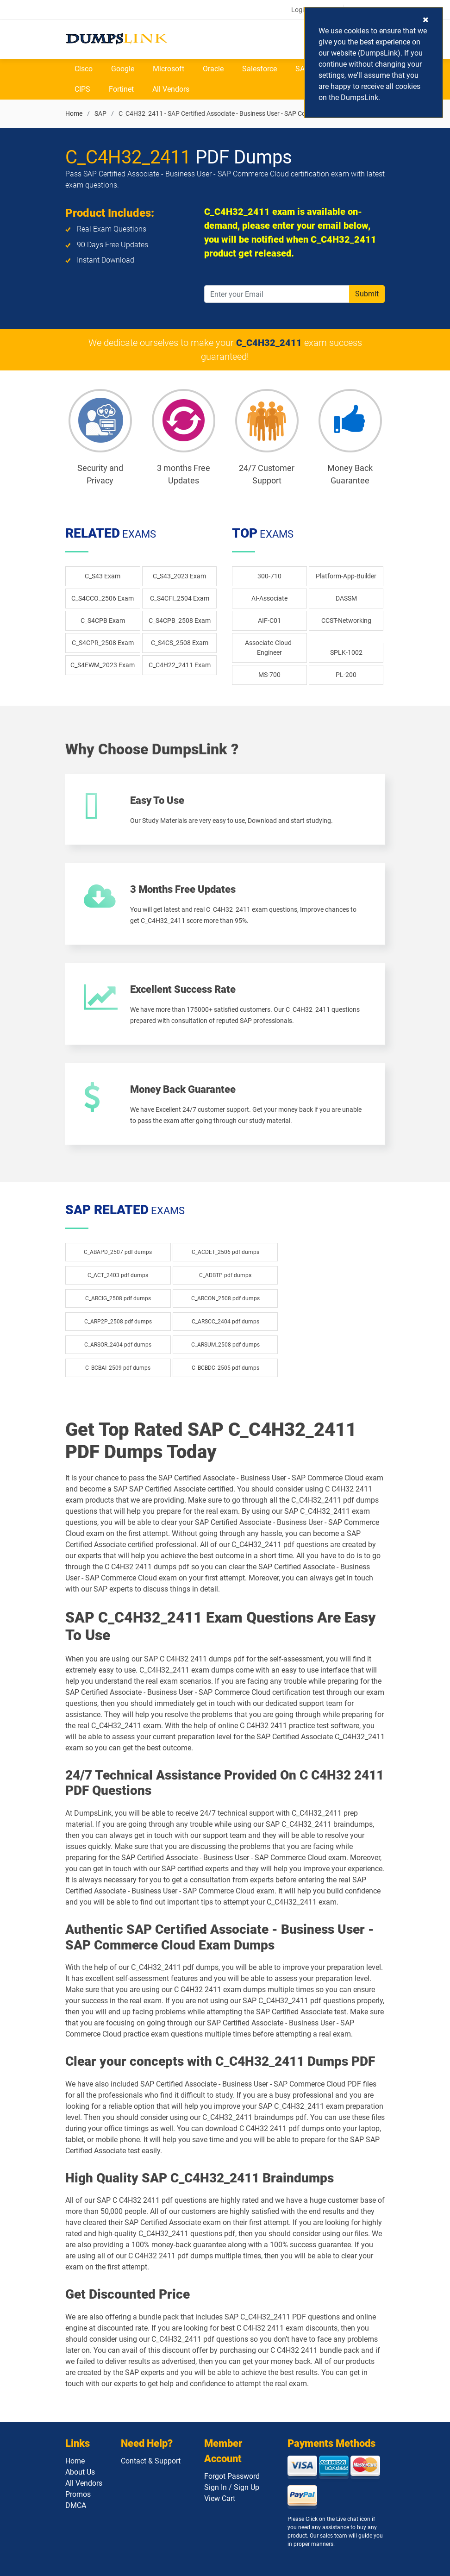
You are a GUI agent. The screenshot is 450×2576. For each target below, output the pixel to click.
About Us (80, 2472)
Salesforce (259, 68)
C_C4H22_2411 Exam (180, 665)
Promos (78, 2494)
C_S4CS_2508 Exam (179, 642)
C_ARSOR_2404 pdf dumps (117, 1344)
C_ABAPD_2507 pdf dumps (118, 1252)
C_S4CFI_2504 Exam (179, 598)
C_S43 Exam (102, 576)
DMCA (75, 2505)
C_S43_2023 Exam (179, 576)
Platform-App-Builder (346, 576)
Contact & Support (151, 2461)
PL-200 (346, 674)
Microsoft (168, 68)
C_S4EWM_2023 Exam (102, 665)
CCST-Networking (346, 620)
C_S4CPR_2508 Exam (103, 642)
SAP (302, 68)
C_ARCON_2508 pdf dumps (225, 1298)
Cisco (84, 68)
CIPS (82, 89)
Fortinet (121, 89)
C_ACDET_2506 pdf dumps (225, 1252)
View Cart (219, 2498)
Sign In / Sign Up (231, 2487)
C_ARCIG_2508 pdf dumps (118, 1298)
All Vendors (170, 89)
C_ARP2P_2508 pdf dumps (118, 1321)
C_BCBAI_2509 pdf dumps (117, 1368)
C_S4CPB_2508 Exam (180, 620)
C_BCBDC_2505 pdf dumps (225, 1368)
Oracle (213, 68)
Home (73, 113)
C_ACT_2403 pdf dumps (118, 1275)
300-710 (269, 576)
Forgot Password (232, 2476)
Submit (367, 293)
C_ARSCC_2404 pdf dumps (225, 1321)
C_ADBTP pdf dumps (225, 1275)
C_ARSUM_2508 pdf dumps (225, 1344)
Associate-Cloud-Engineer (269, 647)
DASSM (346, 598)
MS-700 (269, 674)
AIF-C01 (269, 620)
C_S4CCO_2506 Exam (102, 598)
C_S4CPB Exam (103, 620)
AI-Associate (269, 598)
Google (122, 68)
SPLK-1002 (346, 652)
